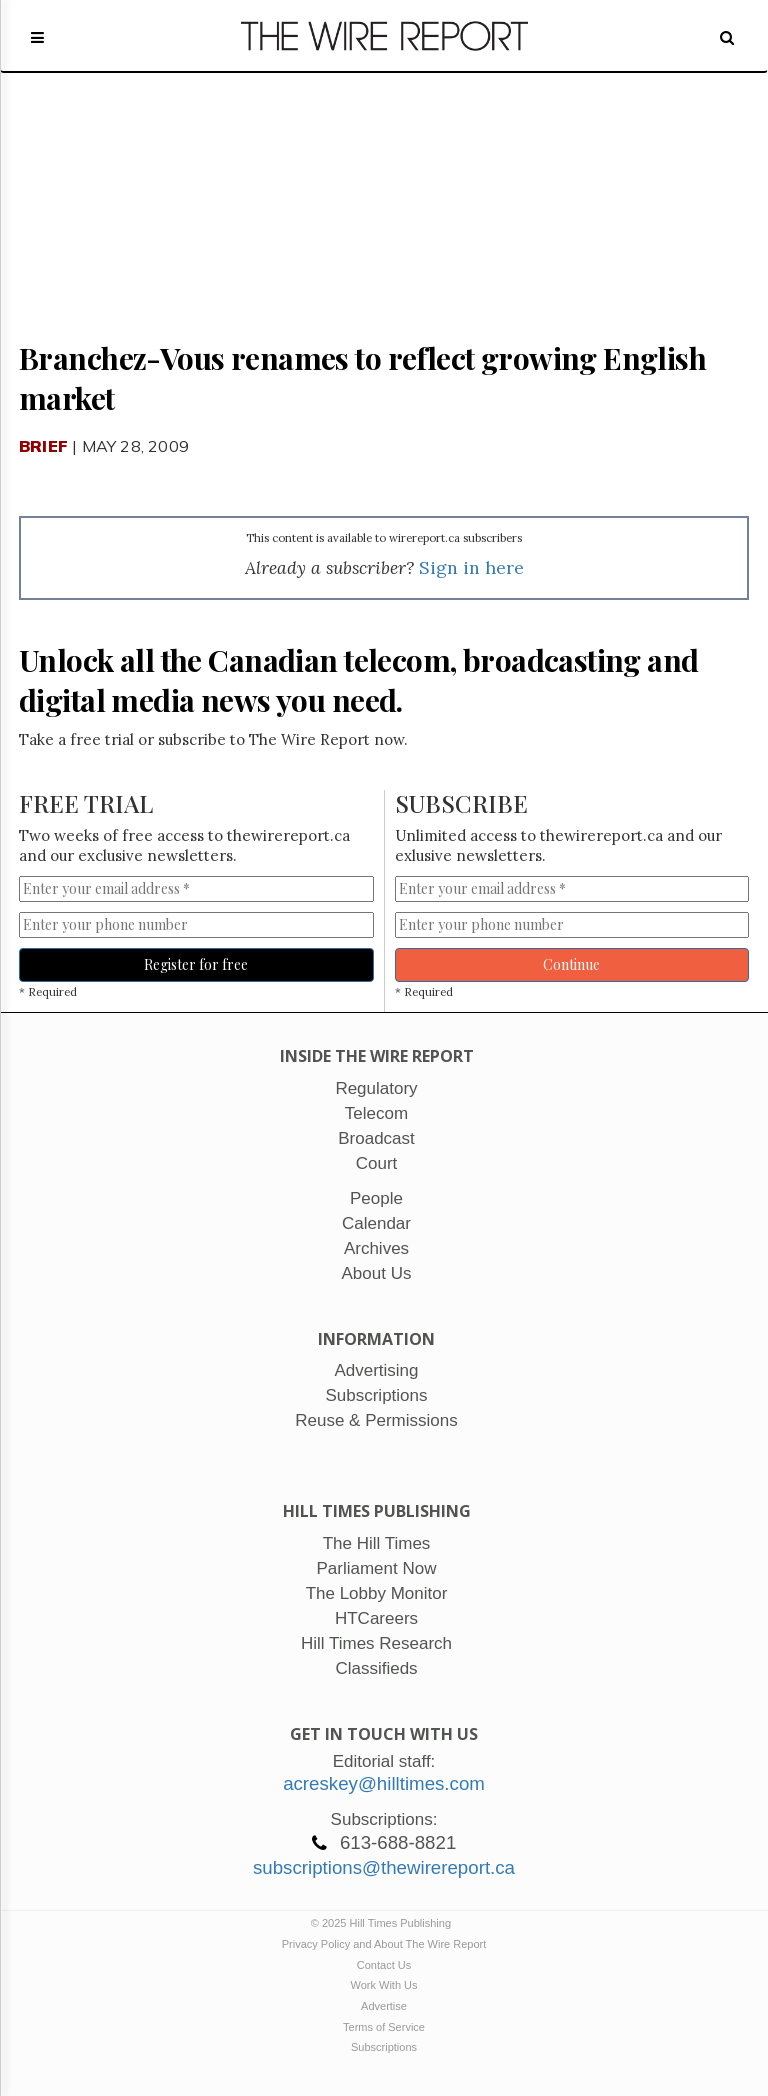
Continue (571, 964)
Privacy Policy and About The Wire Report (384, 1944)
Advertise (384, 2006)
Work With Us (383, 1985)
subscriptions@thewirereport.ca (384, 1867)
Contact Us (384, 1965)
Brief (43, 446)
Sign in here (471, 567)
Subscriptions (384, 2047)
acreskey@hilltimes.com (384, 1783)
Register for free (196, 964)
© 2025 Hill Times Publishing (384, 1923)
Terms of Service (384, 2027)
